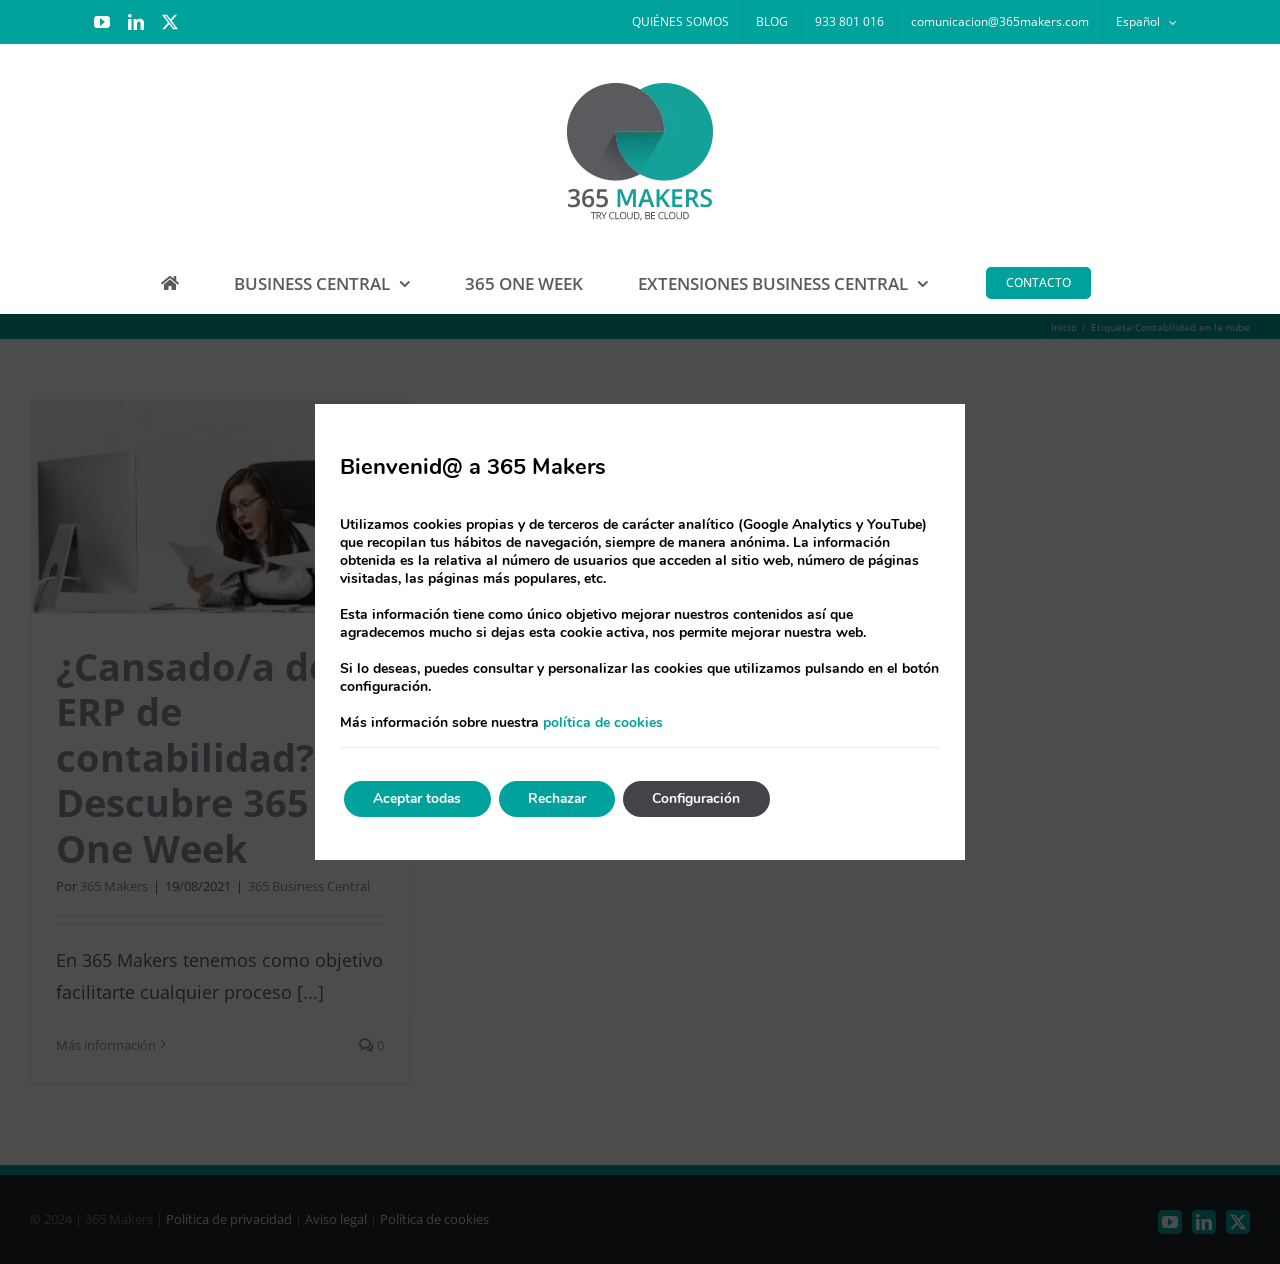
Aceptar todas (419, 798)
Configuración (705, 798)
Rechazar (562, 798)
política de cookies (603, 722)
